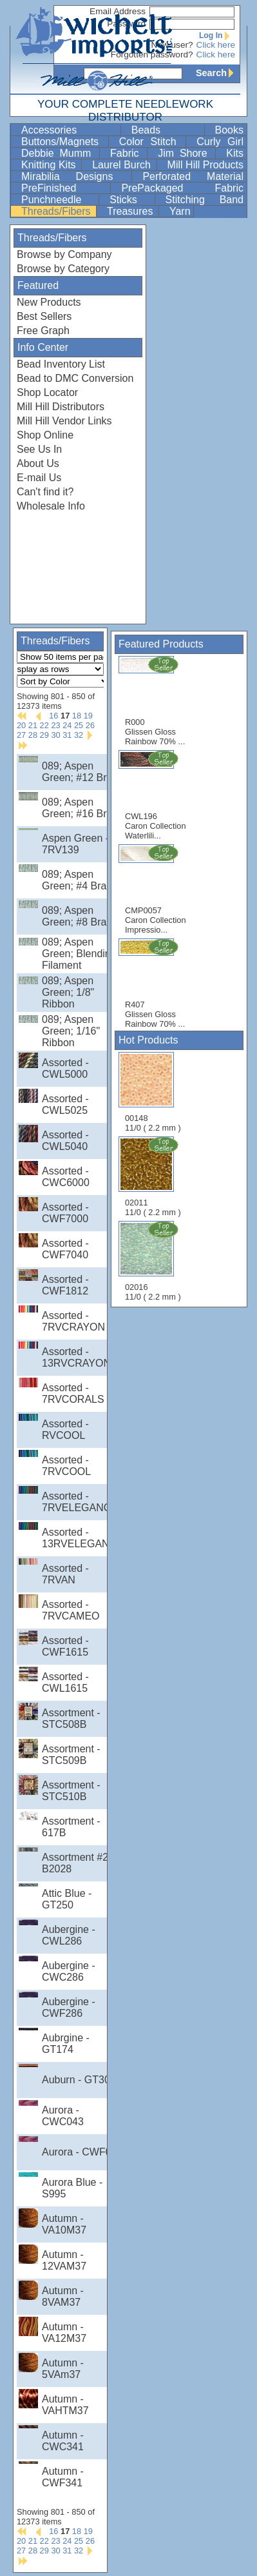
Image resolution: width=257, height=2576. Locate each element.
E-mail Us (39, 477)
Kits (234, 153)
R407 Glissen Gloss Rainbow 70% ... (155, 983)
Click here (215, 45)
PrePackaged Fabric (182, 188)
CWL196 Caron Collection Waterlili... (155, 794)
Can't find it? (45, 491)
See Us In (39, 449)
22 (44, 725)
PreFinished (64, 188)
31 (66, 735)
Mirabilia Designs (75, 176)
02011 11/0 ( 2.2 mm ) (154, 1176)
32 (78, 735)
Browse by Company (64, 254)
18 (76, 715)
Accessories (69, 129)
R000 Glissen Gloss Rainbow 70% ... (155, 700)
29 (44, 735)
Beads (166, 129)
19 (88, 715)
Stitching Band (204, 199)
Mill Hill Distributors (60, 406)
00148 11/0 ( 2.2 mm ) (153, 1092)
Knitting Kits (50, 164)
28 (32, 735)
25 (78, 725)
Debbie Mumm (59, 153)
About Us (38, 463)
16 (53, 715)
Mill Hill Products (205, 164)
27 (21, 735)
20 (21, 725)
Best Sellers (44, 316)
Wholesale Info (51, 505)
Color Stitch (151, 141)
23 (55, 725)
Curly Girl (219, 141)
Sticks (130, 199)
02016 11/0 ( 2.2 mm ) (154, 1261)
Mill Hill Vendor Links (64, 420)
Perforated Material (192, 176)
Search (218, 73)
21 (32, 725)
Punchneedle (58, 199)
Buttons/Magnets (63, 141)
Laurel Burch (122, 164)
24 (66, 725)
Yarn (180, 211)
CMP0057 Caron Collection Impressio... (155, 889)
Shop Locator (47, 392)
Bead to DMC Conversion (75, 378)
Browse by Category (63, 268)
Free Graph (43, 330)
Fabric (127, 153)
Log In (217, 35)
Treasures (131, 211)
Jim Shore (185, 153)
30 (55, 735)
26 (90, 725)
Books (229, 129)
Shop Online (45, 435)
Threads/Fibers (57, 211)
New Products (49, 302)
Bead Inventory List (61, 364)
